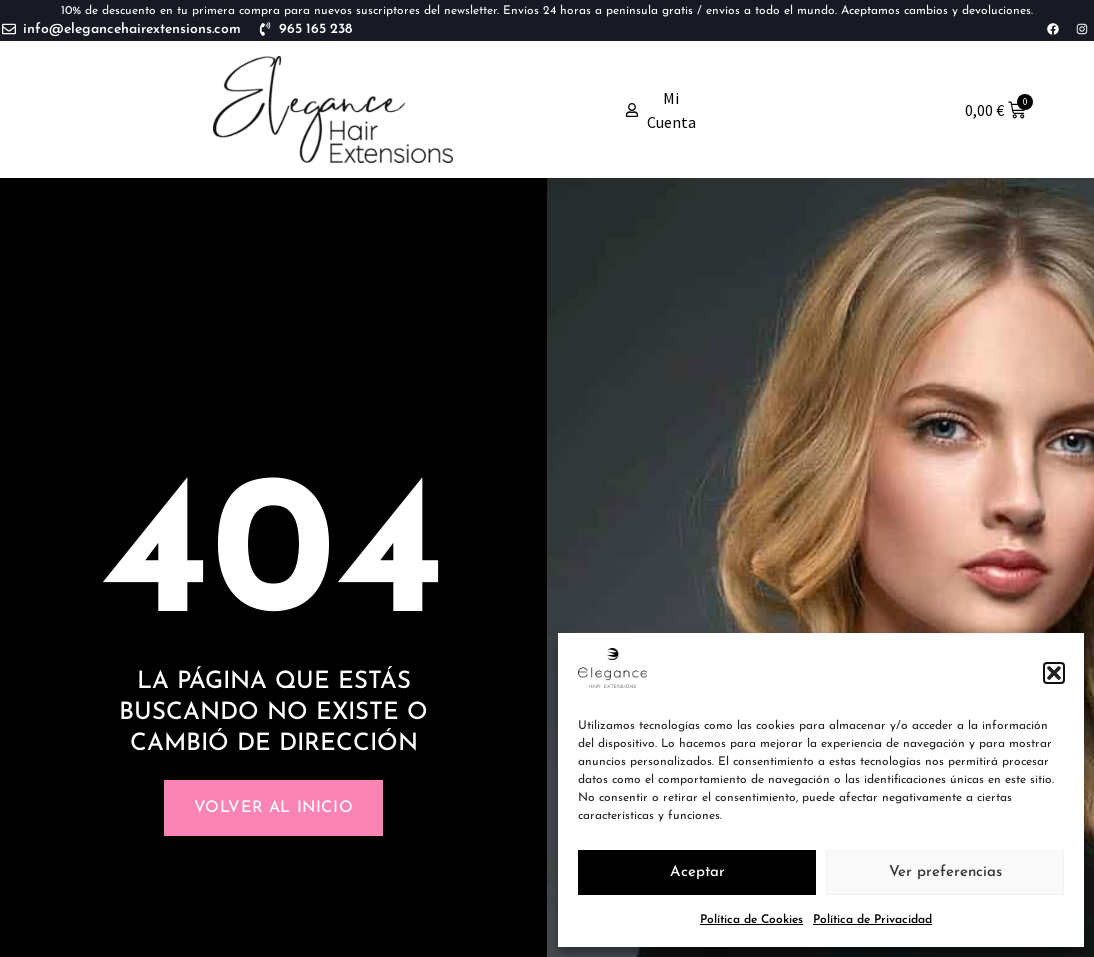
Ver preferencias (945, 872)
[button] (1054, 673)
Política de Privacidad (872, 920)
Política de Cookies (751, 920)
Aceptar (697, 872)
